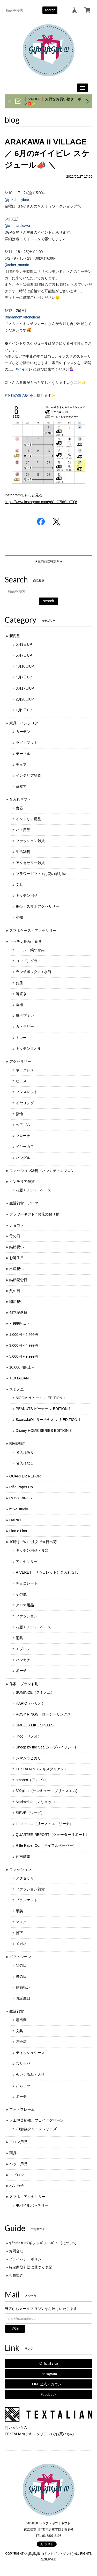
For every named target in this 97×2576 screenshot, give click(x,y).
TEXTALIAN (19, 1378)
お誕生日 (16, 1258)
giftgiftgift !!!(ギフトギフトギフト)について (43, 2243)
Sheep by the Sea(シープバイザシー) (46, 1747)
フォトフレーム (22, 2109)
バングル (23, 1158)
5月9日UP (24, 644)
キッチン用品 (27, 895)
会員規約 (16, 2275)
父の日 (14, 1291)
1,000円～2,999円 (23, 1334)
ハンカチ (23, 1660)
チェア (21, 764)
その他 (21, 1594)
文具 (19, 885)
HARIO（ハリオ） (30, 1703)
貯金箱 (21, 2042)
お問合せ (16, 2251)
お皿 (19, 983)
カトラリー (25, 1026)
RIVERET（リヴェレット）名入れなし (47, 1572)
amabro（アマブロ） (33, 1780)
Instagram (48, 2373)
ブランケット (27, 1900)
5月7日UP (24, 655)
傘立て (21, 786)
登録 (15, 2329)
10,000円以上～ (22, 1367)
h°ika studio (18, 1509)
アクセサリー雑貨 (30, 863)
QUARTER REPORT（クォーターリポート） (52, 1834)
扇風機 (21, 2020)
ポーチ (21, 1671)
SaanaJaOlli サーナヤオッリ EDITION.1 (48, 1420)
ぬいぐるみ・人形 (30, 2074)
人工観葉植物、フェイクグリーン (36, 2120)
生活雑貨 (23, 852)
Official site (48, 2363)
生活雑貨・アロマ (23, 1203)
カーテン (23, 732)
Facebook (48, 2394)
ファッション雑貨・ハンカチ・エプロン (41, 1171)
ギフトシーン (20, 1957)
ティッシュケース (30, 2053)
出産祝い (16, 1269)
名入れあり (25, 1452)
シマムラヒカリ (28, 1758)
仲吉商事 (23, 1857)
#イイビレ (24, 369)
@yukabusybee (17, 200)
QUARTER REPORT (26, 1476)
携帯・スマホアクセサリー (37, 906)
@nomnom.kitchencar (22, 317)
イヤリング (25, 1103)
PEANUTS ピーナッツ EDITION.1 (43, 1409)
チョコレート (20, 1225)
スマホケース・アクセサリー (32, 930)
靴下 (19, 1933)
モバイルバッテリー (32, 2205)
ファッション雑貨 (30, 841)
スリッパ (23, 2063)
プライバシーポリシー (27, 2259)
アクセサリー (20, 1061)
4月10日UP (25, 666)
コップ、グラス (28, 961)
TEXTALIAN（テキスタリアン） (42, 1769)
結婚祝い (16, 1247)
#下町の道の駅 (17, 395)
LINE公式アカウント (48, 2384)
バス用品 (23, 830)
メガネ (21, 1944)
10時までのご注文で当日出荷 (33, 1542)
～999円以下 (19, 1323)
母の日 (14, 1236)
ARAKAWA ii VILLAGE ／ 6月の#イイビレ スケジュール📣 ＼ (47, 153)
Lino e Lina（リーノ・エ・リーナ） (44, 1824)
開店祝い (16, 1302)
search (49, 10)
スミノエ (16, 1389)
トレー (21, 1038)
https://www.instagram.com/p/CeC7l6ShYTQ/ (41, 502)
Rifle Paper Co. (21, 1487)
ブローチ (23, 1136)
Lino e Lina (18, 1531)
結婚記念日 (18, 1280)
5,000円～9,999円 (23, 1356)
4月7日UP (24, 677)
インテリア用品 (28, 819)
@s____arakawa (17, 226)
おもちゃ (23, 2086)
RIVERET (17, 1443)
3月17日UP (25, 688)
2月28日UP (25, 699)
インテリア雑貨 (28, 775)
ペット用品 (18, 2164)
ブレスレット (27, 1092)
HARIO (15, 1520)
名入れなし (25, 1463)
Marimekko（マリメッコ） (37, 1802)
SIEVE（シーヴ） (30, 1813)
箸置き (21, 994)
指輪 (19, 1114)
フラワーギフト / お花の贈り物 (41, 874)
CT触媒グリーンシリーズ (36, 2129)
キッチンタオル (28, 1048)
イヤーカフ (25, 1146)
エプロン (23, 1649)
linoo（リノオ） (29, 1736)
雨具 (19, 1638)
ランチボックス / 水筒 (33, 972)
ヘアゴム (23, 1125)
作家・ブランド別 (23, 1684)
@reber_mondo (17, 265)
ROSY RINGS (20, 1498)
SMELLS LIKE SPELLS (35, 1725)
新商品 (14, 636)
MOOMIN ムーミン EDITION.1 (40, 1398)
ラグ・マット (27, 742)
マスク (21, 1922)
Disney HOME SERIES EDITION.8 (44, 1430)
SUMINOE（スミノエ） (35, 1692)
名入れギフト (20, 799)
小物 (19, 917)
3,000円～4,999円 (23, 1345)
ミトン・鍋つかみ (30, 950)
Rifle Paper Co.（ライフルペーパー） (46, 1845)
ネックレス (25, 1070)
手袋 (19, 1911)
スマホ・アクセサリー (27, 2197)
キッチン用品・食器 (25, 941)
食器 (19, 808)
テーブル (23, 754)
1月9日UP (24, 710)
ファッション (27, 1616)
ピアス (21, 1081)
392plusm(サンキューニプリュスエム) (46, 1791)
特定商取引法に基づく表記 (30, 2267)
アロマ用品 (25, 1605)
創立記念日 (18, 1312)
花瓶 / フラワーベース (33, 1190)
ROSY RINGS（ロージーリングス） (45, 1714)
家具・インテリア (23, 723)
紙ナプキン (25, 1015)
